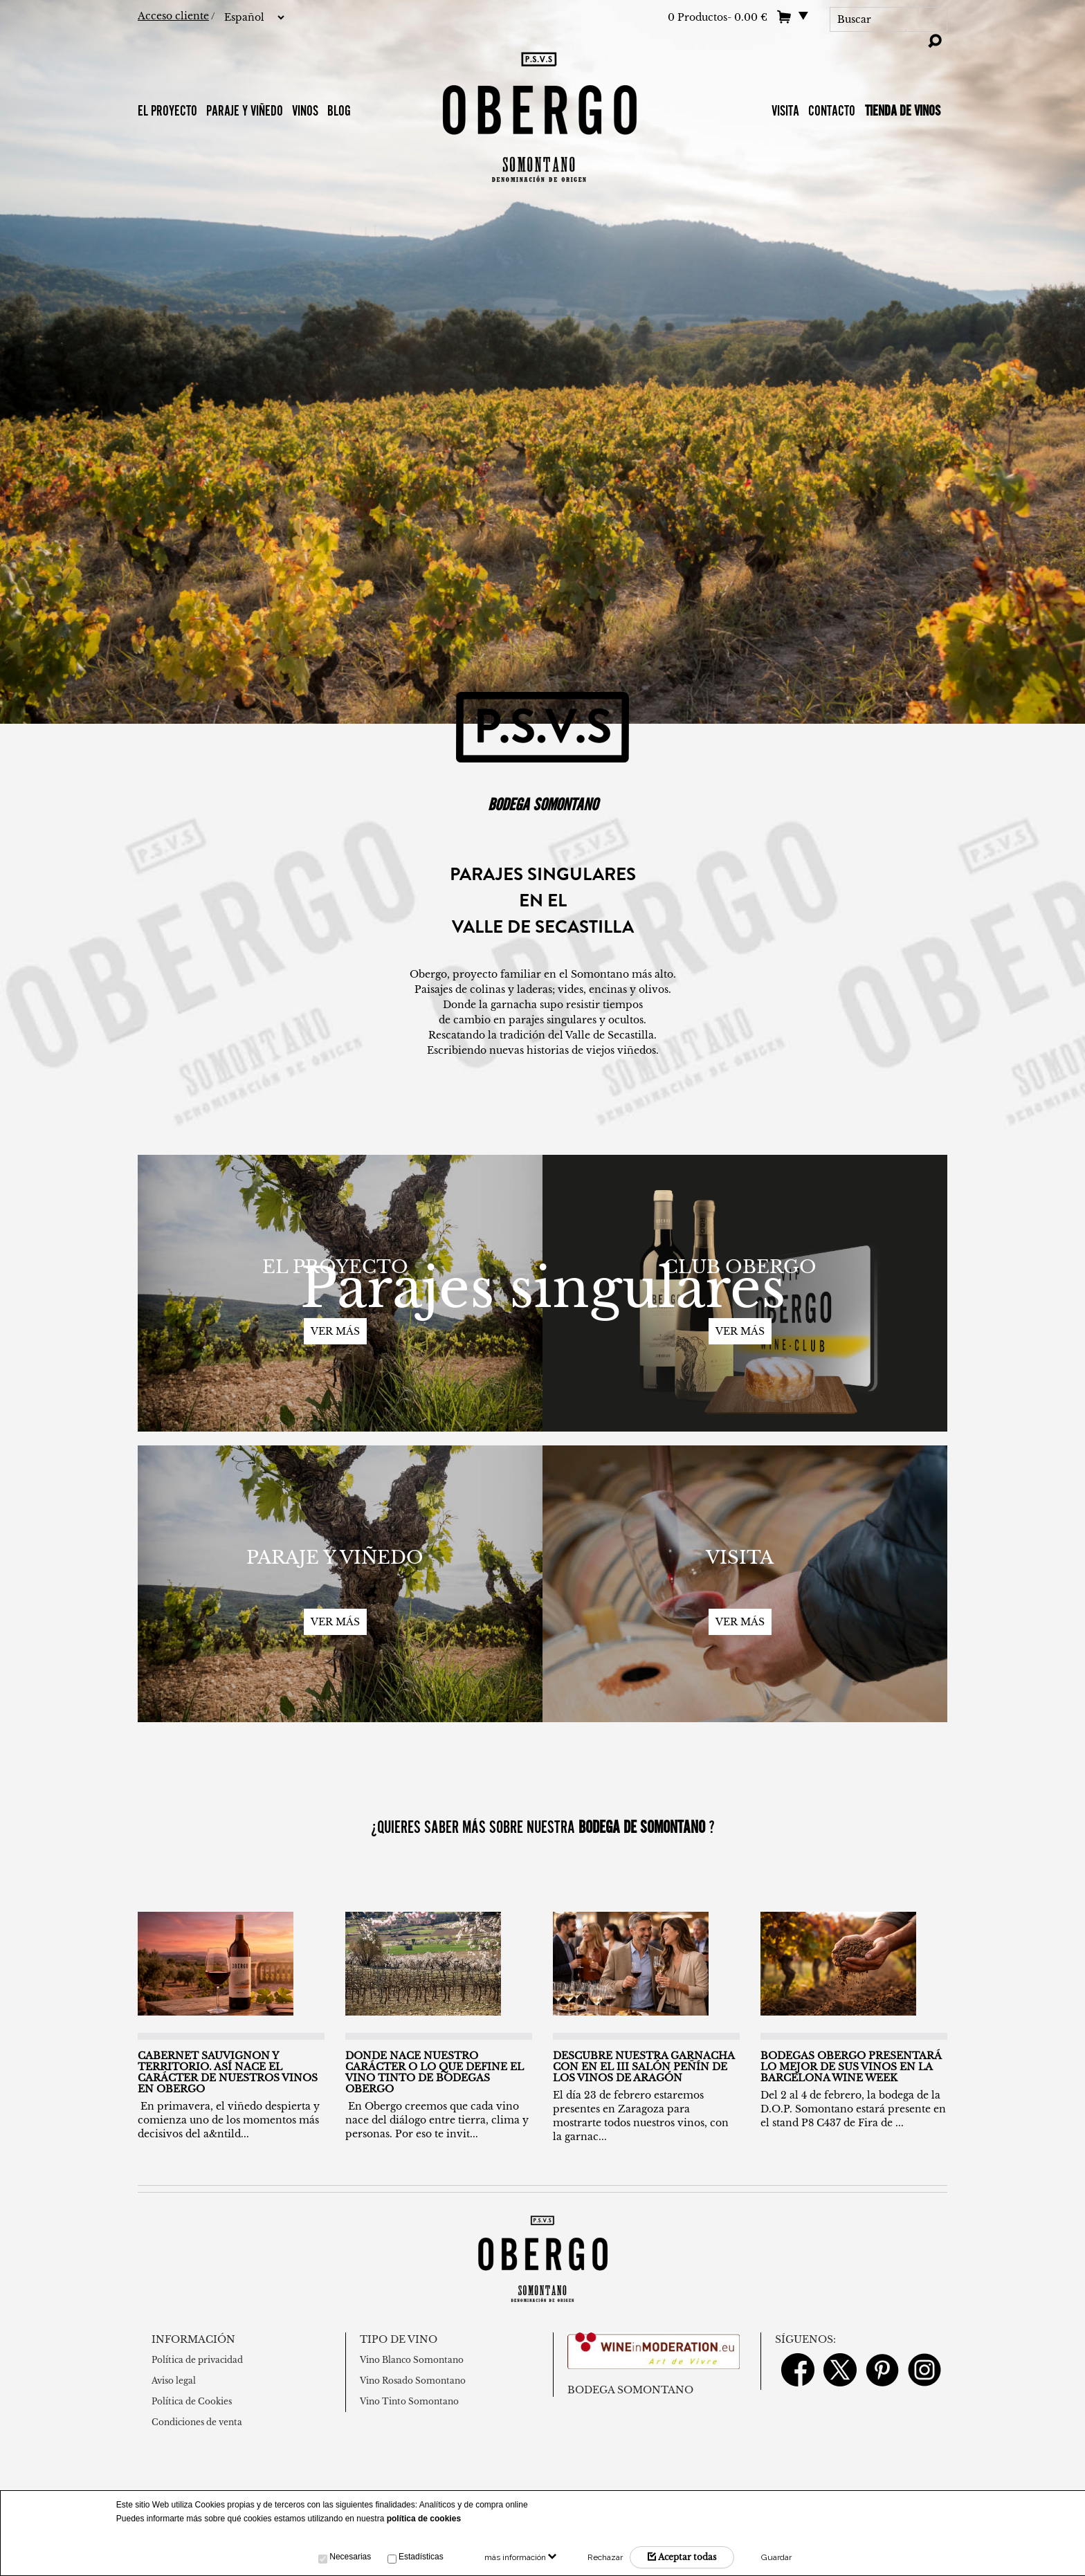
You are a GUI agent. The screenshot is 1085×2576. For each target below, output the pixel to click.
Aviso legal (174, 2380)
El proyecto (167, 110)
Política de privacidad (197, 2360)
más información (520, 2557)
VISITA (785, 110)
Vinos (305, 110)
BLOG (339, 110)
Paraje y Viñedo (244, 110)
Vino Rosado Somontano (413, 2380)
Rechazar (605, 2557)
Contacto (833, 110)
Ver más (335, 1331)
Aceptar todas (682, 2557)
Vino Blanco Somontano (412, 2360)
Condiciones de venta (197, 2422)
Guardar (776, 2557)
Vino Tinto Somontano (409, 2401)
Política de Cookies (192, 2401)
